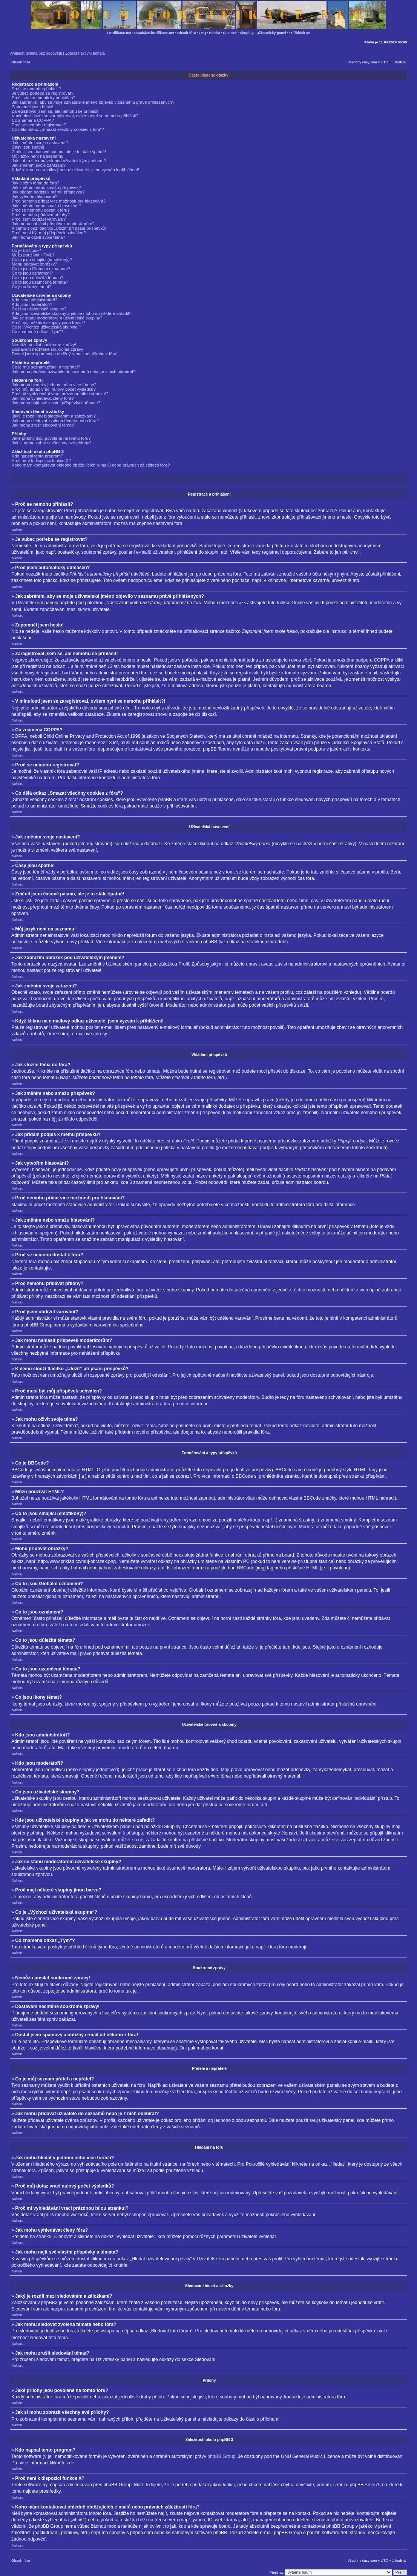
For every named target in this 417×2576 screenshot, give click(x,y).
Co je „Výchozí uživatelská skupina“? (46, 327)
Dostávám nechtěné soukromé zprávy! (48, 349)
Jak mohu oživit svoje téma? (38, 237)
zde (70, 2462)
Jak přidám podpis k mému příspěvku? (48, 192)
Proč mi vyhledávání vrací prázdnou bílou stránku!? (60, 393)
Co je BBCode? (26, 250)
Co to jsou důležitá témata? (37, 277)
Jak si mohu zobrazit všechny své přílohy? (52, 443)
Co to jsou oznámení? (32, 273)
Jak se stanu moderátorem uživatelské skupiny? (57, 318)
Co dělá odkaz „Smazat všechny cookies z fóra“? (58, 129)
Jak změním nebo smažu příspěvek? (46, 187)
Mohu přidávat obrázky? (34, 264)
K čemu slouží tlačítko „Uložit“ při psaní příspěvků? (59, 228)
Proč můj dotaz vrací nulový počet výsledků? (54, 389)
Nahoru (17, 530)
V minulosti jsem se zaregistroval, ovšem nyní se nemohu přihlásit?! (76, 116)
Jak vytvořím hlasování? (34, 196)
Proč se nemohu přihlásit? (36, 88)
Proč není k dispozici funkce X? (41, 460)
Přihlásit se (300, 33)
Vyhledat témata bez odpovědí (35, 53)
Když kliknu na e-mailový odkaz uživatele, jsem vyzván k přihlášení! (75, 169)
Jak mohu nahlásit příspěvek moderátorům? (53, 223)
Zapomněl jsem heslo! (33, 106)
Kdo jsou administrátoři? (34, 300)
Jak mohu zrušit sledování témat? (43, 425)
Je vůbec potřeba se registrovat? (43, 93)
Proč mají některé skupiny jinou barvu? (48, 322)
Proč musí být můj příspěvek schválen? (49, 232)
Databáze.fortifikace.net (154, 33)
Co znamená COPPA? (33, 120)
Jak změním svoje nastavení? (40, 142)
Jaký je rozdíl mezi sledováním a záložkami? (54, 416)
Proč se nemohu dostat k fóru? (41, 210)
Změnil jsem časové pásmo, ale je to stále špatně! (59, 151)
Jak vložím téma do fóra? (35, 183)
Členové (230, 33)
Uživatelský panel (271, 33)
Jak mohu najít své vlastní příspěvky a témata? (56, 403)
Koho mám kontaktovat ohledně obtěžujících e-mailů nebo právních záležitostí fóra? (91, 465)
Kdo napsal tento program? (37, 456)
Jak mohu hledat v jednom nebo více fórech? (54, 384)
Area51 (372, 2484)
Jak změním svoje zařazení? (39, 165)
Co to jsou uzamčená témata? (40, 282)
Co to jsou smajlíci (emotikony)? (42, 259)
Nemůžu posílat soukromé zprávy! (44, 344)
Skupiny (247, 33)
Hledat (214, 33)
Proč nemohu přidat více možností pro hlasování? (59, 201)
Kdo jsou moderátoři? (32, 304)
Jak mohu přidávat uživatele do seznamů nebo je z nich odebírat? (73, 371)
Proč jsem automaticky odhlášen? (43, 97)
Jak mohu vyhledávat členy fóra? (43, 398)
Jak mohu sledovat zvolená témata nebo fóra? (55, 420)
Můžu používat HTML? (33, 255)
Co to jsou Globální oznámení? (41, 268)
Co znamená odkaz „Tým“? (37, 331)
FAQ (202, 33)
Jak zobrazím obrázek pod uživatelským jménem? (59, 160)
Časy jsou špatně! (29, 147)
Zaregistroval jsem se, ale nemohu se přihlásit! (56, 111)
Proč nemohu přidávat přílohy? (41, 214)
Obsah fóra (186, 33)
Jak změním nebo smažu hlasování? (46, 205)
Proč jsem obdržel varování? (39, 219)
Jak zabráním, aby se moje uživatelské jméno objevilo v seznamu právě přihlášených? (93, 102)
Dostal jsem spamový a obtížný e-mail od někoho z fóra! (65, 354)
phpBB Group (221, 2456)
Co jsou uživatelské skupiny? (39, 309)
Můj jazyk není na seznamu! (38, 156)
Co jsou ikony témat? (32, 286)
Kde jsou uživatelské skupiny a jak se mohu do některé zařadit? (72, 313)
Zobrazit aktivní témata (85, 53)
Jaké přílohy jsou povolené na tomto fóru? (51, 438)
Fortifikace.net (119, 33)
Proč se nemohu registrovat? (39, 125)
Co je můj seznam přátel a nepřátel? (46, 367)
